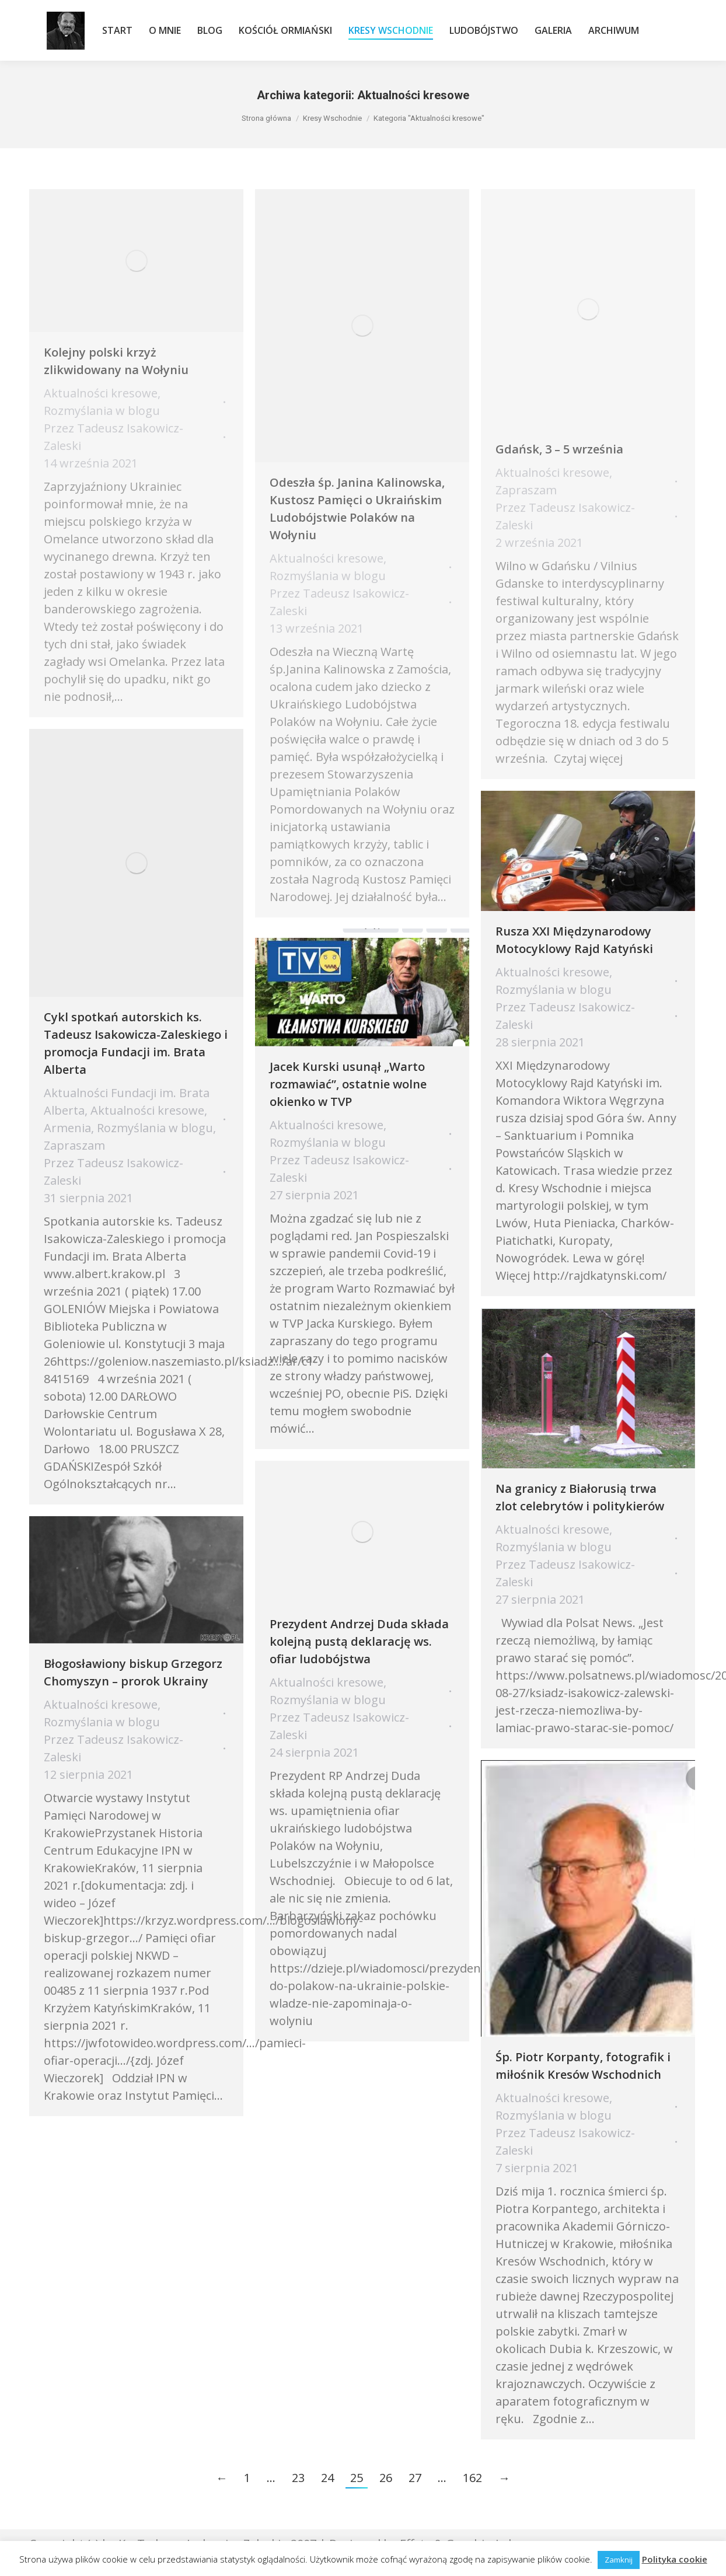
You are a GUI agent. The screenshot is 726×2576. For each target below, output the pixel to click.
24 (327, 2478)
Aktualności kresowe (147, 1110)
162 (472, 2478)
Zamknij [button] (619, 2559)
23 (298, 2478)
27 (415, 2478)
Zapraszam (74, 1145)
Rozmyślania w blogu (155, 1128)
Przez (113, 1171)
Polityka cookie (674, 2559)
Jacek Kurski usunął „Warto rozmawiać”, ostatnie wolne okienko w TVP (348, 1084)
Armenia (67, 1128)
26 (385, 2478)
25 (356, 2478)
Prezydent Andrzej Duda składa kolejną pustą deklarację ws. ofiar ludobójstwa (359, 1641)
